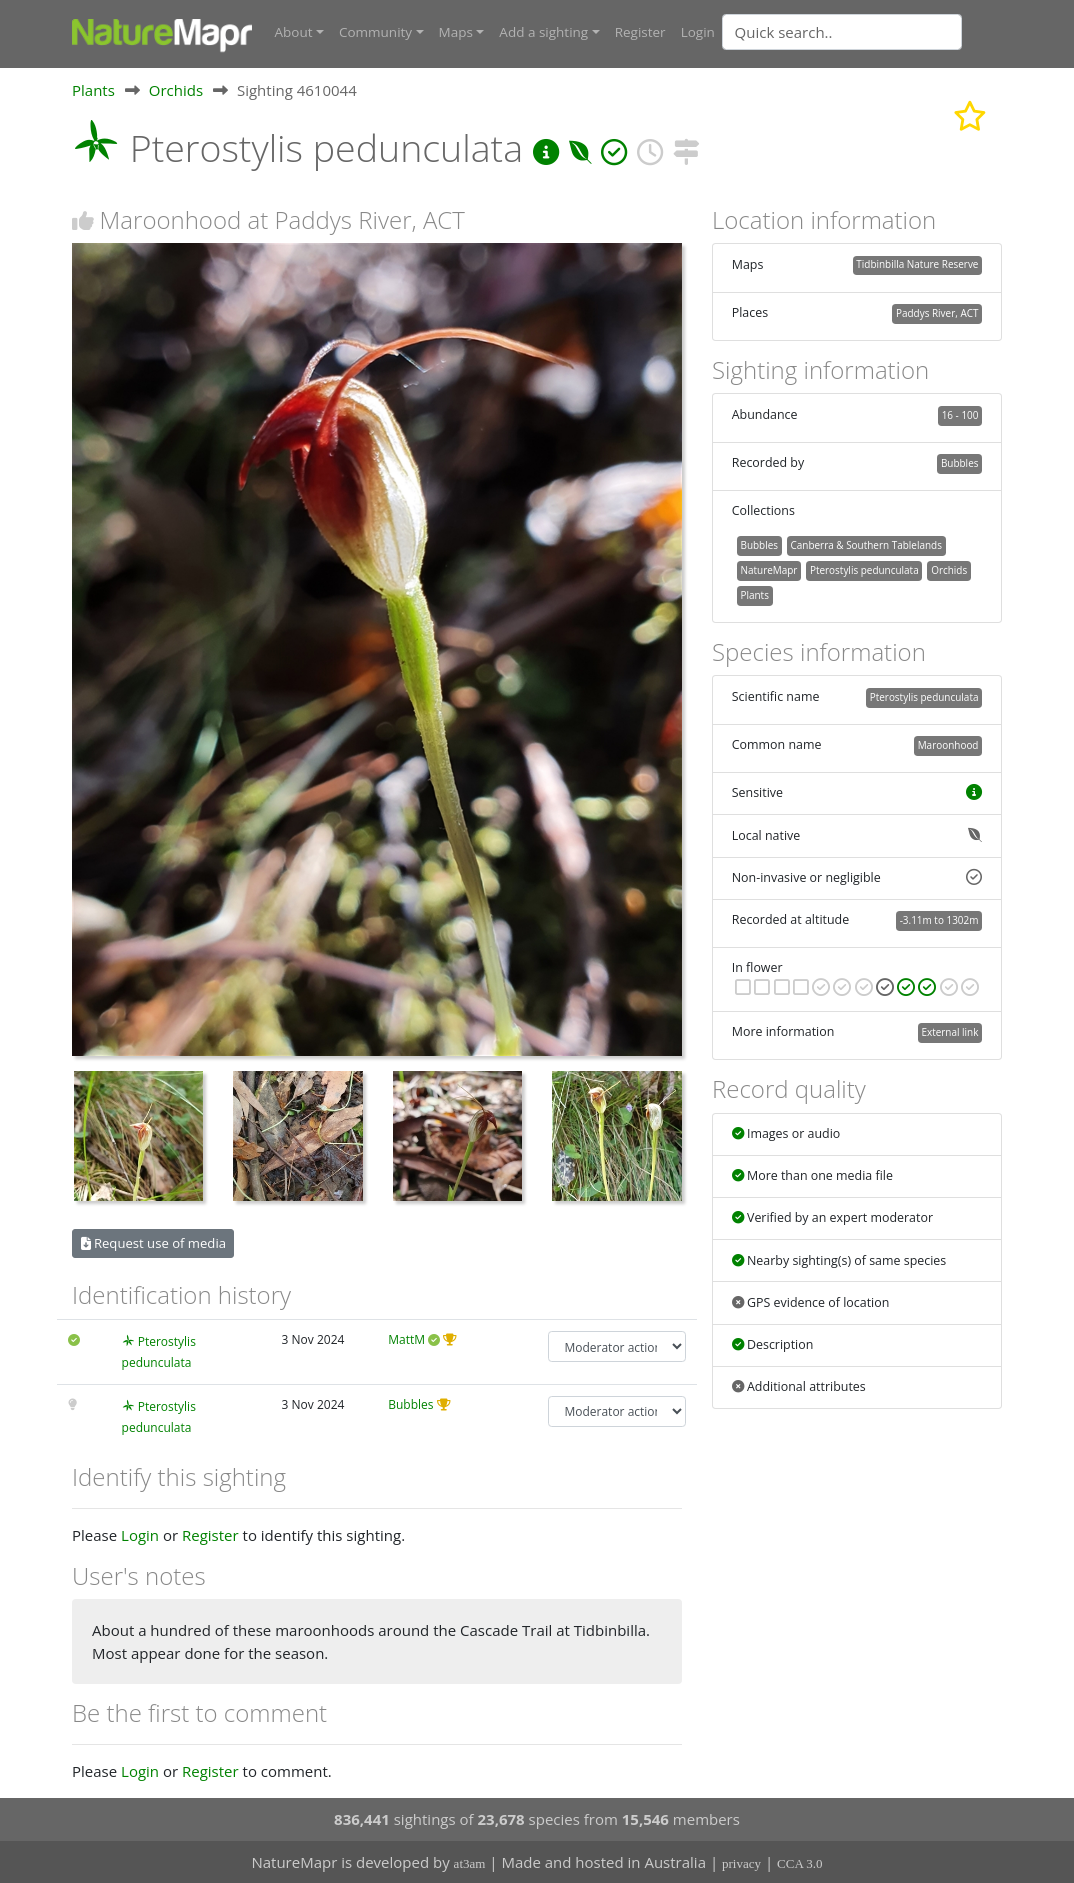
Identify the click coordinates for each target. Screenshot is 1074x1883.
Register (640, 32)
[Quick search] (842, 32)
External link (949, 1032)
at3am (470, 1863)
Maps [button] (456, 32)
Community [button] (375, 32)
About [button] (294, 32)
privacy (741, 1863)
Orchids (176, 89)
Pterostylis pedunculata (864, 570)
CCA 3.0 (800, 1863)
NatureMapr (768, 570)
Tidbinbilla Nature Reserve (917, 264)
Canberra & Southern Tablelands (865, 545)
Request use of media (153, 1242)
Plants (93, 89)
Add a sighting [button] (543, 32)
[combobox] (882, 32)
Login (698, 32)
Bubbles (410, 1403)
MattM (406, 1339)
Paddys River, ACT (937, 313)
